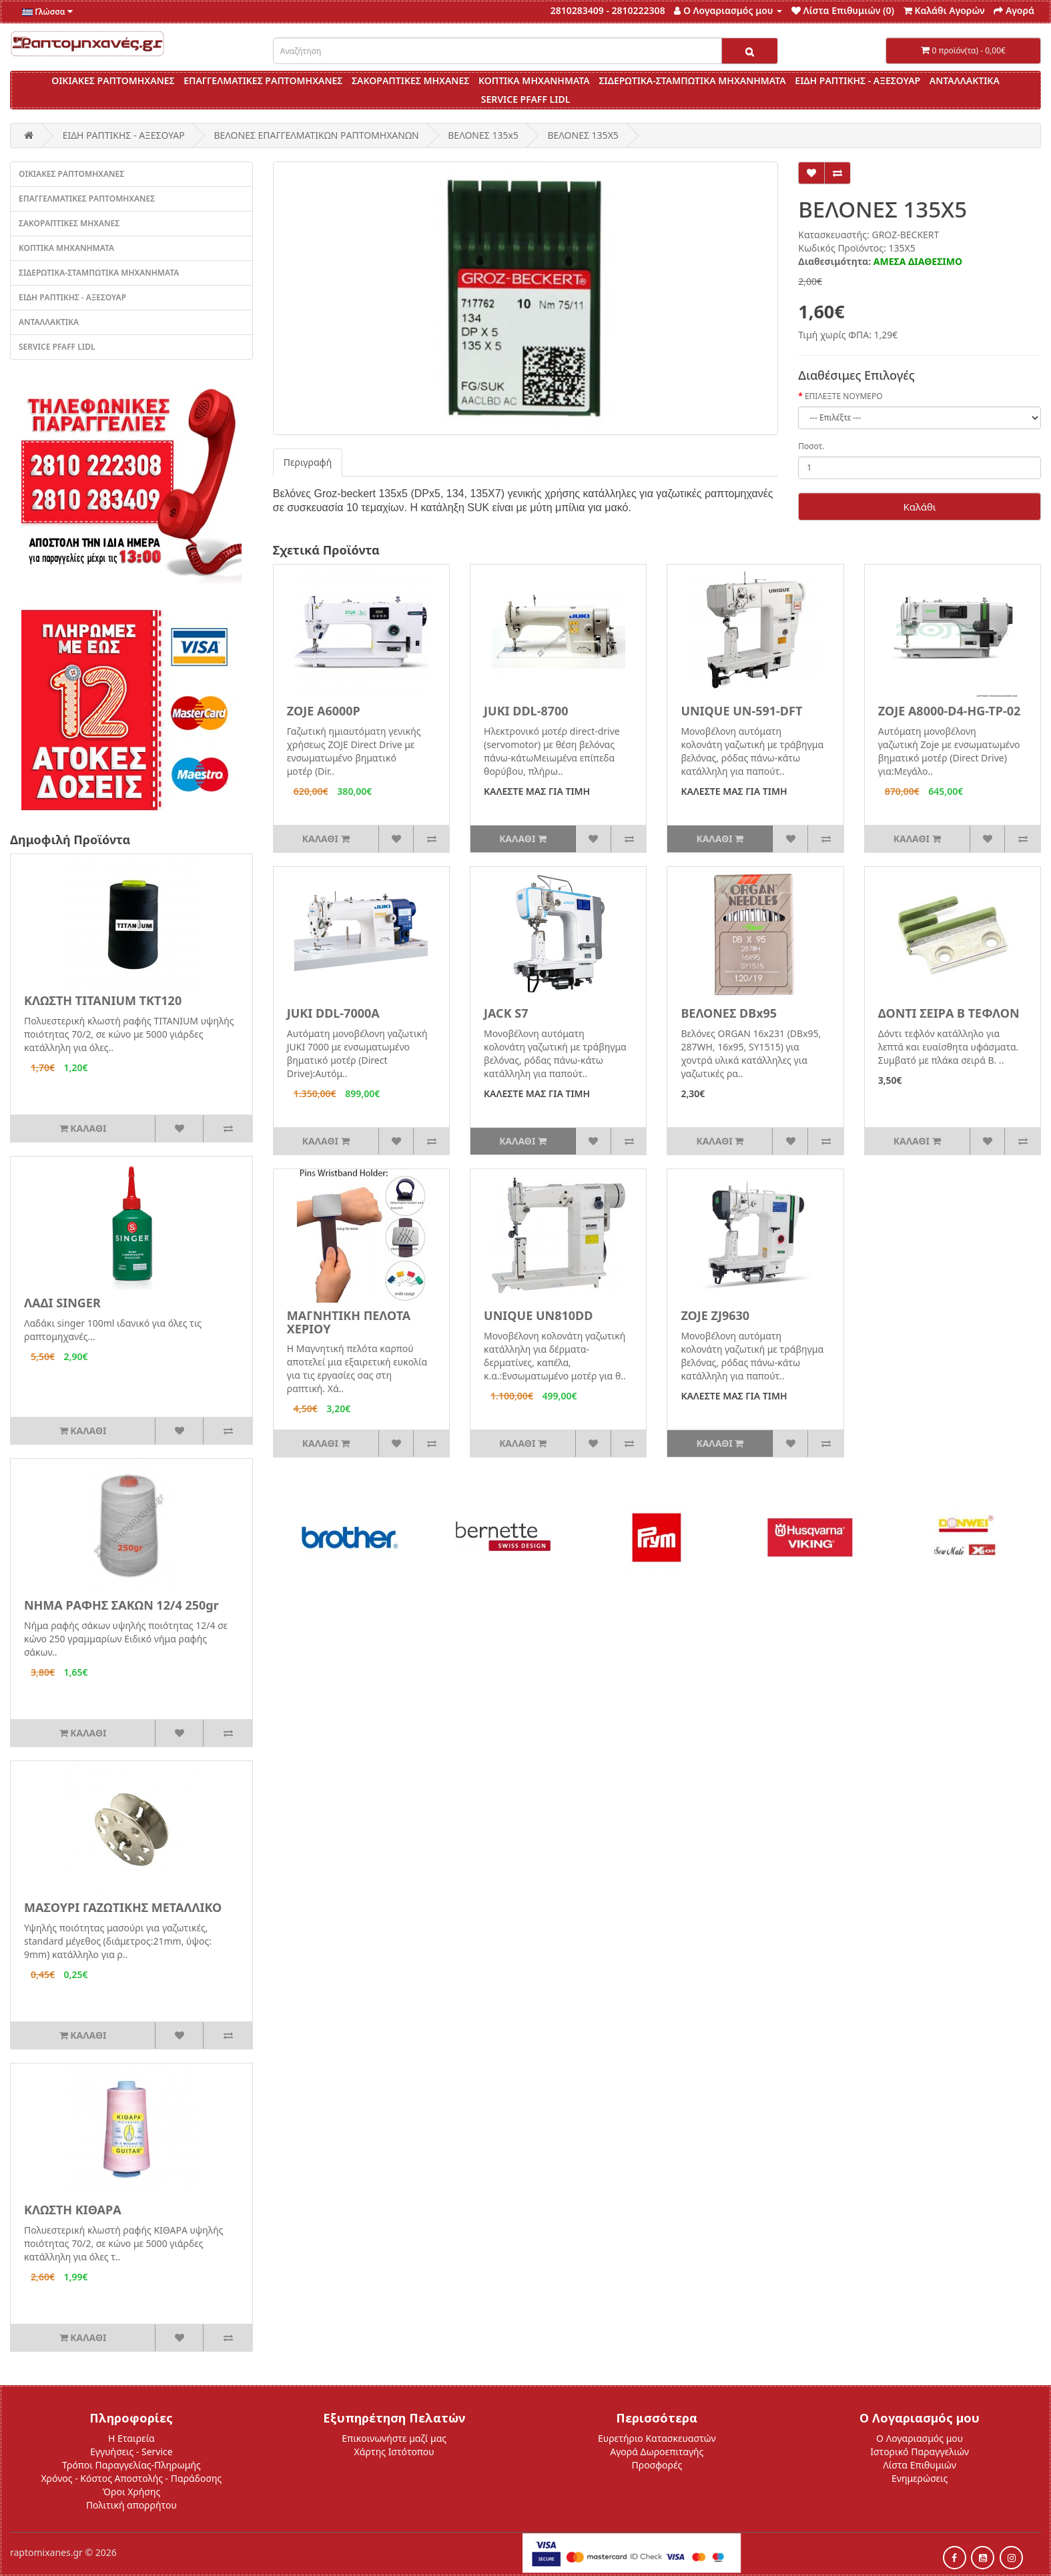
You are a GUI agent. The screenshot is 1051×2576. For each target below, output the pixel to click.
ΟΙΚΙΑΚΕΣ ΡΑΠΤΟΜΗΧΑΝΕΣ (112, 80)
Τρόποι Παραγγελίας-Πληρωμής (131, 2465)
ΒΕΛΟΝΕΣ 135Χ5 (582, 135)
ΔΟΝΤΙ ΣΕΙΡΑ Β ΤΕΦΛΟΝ (949, 1013)
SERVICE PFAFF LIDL (526, 99)
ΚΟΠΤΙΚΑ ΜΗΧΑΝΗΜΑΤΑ (534, 80)
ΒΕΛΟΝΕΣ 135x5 (483, 135)
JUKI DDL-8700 (526, 711)
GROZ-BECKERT (905, 234)
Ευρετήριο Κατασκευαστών (657, 2438)
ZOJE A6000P (323, 711)
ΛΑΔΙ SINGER (62, 1303)
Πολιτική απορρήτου (131, 2505)
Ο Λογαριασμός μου (919, 2438)
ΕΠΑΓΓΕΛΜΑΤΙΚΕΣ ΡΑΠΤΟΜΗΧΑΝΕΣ (263, 80)
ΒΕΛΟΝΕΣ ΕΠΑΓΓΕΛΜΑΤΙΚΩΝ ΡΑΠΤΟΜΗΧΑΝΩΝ (316, 135)
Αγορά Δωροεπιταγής (656, 2451)
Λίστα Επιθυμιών (919, 2465)
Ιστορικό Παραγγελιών (919, 2451)
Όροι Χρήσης (132, 2491)
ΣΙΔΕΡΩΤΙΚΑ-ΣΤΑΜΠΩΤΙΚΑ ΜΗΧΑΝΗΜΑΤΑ (692, 80)
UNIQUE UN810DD (538, 1315)
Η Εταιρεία (131, 2438)
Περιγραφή (308, 462)
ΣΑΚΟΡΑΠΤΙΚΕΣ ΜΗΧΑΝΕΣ (410, 80)
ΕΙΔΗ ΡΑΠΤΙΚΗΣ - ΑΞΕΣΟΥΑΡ (857, 80)
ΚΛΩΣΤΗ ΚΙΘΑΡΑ (72, 2210)
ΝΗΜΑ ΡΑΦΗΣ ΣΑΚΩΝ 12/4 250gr (121, 1605)
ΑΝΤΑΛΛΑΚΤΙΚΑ (965, 80)
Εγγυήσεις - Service (131, 2451)
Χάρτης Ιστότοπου (394, 2451)
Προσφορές (657, 2465)
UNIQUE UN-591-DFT (741, 711)
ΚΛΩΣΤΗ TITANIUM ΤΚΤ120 (103, 1000)
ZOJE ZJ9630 (715, 1315)
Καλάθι (919, 506)
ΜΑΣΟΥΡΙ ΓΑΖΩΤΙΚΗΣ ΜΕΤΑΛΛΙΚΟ (123, 1907)
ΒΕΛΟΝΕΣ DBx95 (729, 1013)
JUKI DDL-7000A (333, 1013)
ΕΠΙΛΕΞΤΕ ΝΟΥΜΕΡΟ (844, 396)
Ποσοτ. (811, 446)
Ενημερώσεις (920, 2478)
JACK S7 (506, 1013)
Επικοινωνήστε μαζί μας (394, 2438)
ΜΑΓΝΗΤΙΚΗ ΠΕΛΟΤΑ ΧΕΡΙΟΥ (349, 1322)
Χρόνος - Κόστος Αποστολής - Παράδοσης (131, 2478)
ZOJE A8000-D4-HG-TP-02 (949, 711)
